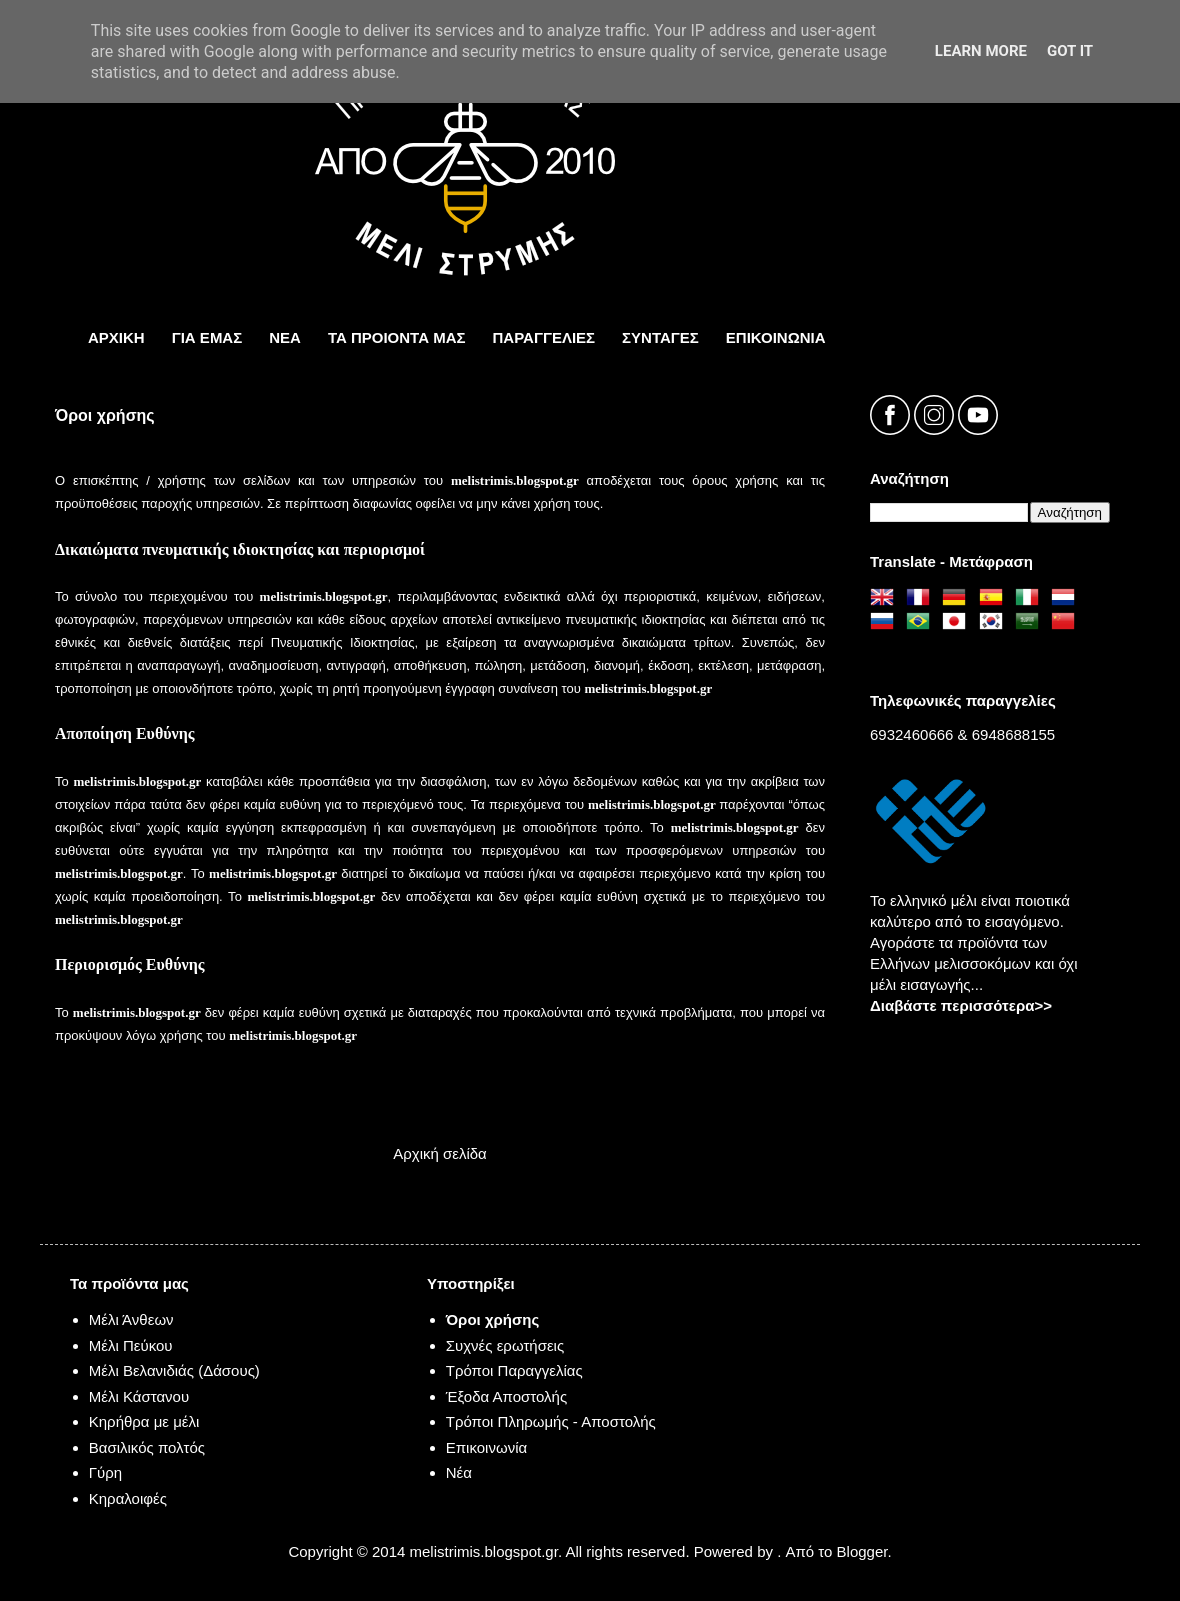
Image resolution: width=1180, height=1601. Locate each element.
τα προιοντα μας (397, 337)
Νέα (459, 1472)
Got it (1070, 51)
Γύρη (105, 1472)
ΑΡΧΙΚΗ (116, 337)
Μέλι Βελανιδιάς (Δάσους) (174, 1370)
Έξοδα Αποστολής (506, 1396)
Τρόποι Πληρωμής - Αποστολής (551, 1421)
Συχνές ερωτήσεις (505, 1345)
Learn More (981, 51)
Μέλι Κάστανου (139, 1396)
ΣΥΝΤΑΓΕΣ (660, 337)
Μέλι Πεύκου (131, 1345)
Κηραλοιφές (128, 1498)
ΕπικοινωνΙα (776, 337)
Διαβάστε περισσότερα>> (961, 1005)
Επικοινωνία (486, 1447)
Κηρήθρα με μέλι (144, 1421)
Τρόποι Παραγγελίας (514, 1370)
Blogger (862, 1551)
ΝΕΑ (285, 337)
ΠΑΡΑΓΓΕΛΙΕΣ (544, 337)
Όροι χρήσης (492, 1319)
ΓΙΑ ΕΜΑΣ (207, 337)
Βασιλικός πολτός (147, 1447)
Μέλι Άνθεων (131, 1319)
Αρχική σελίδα (440, 1153)
